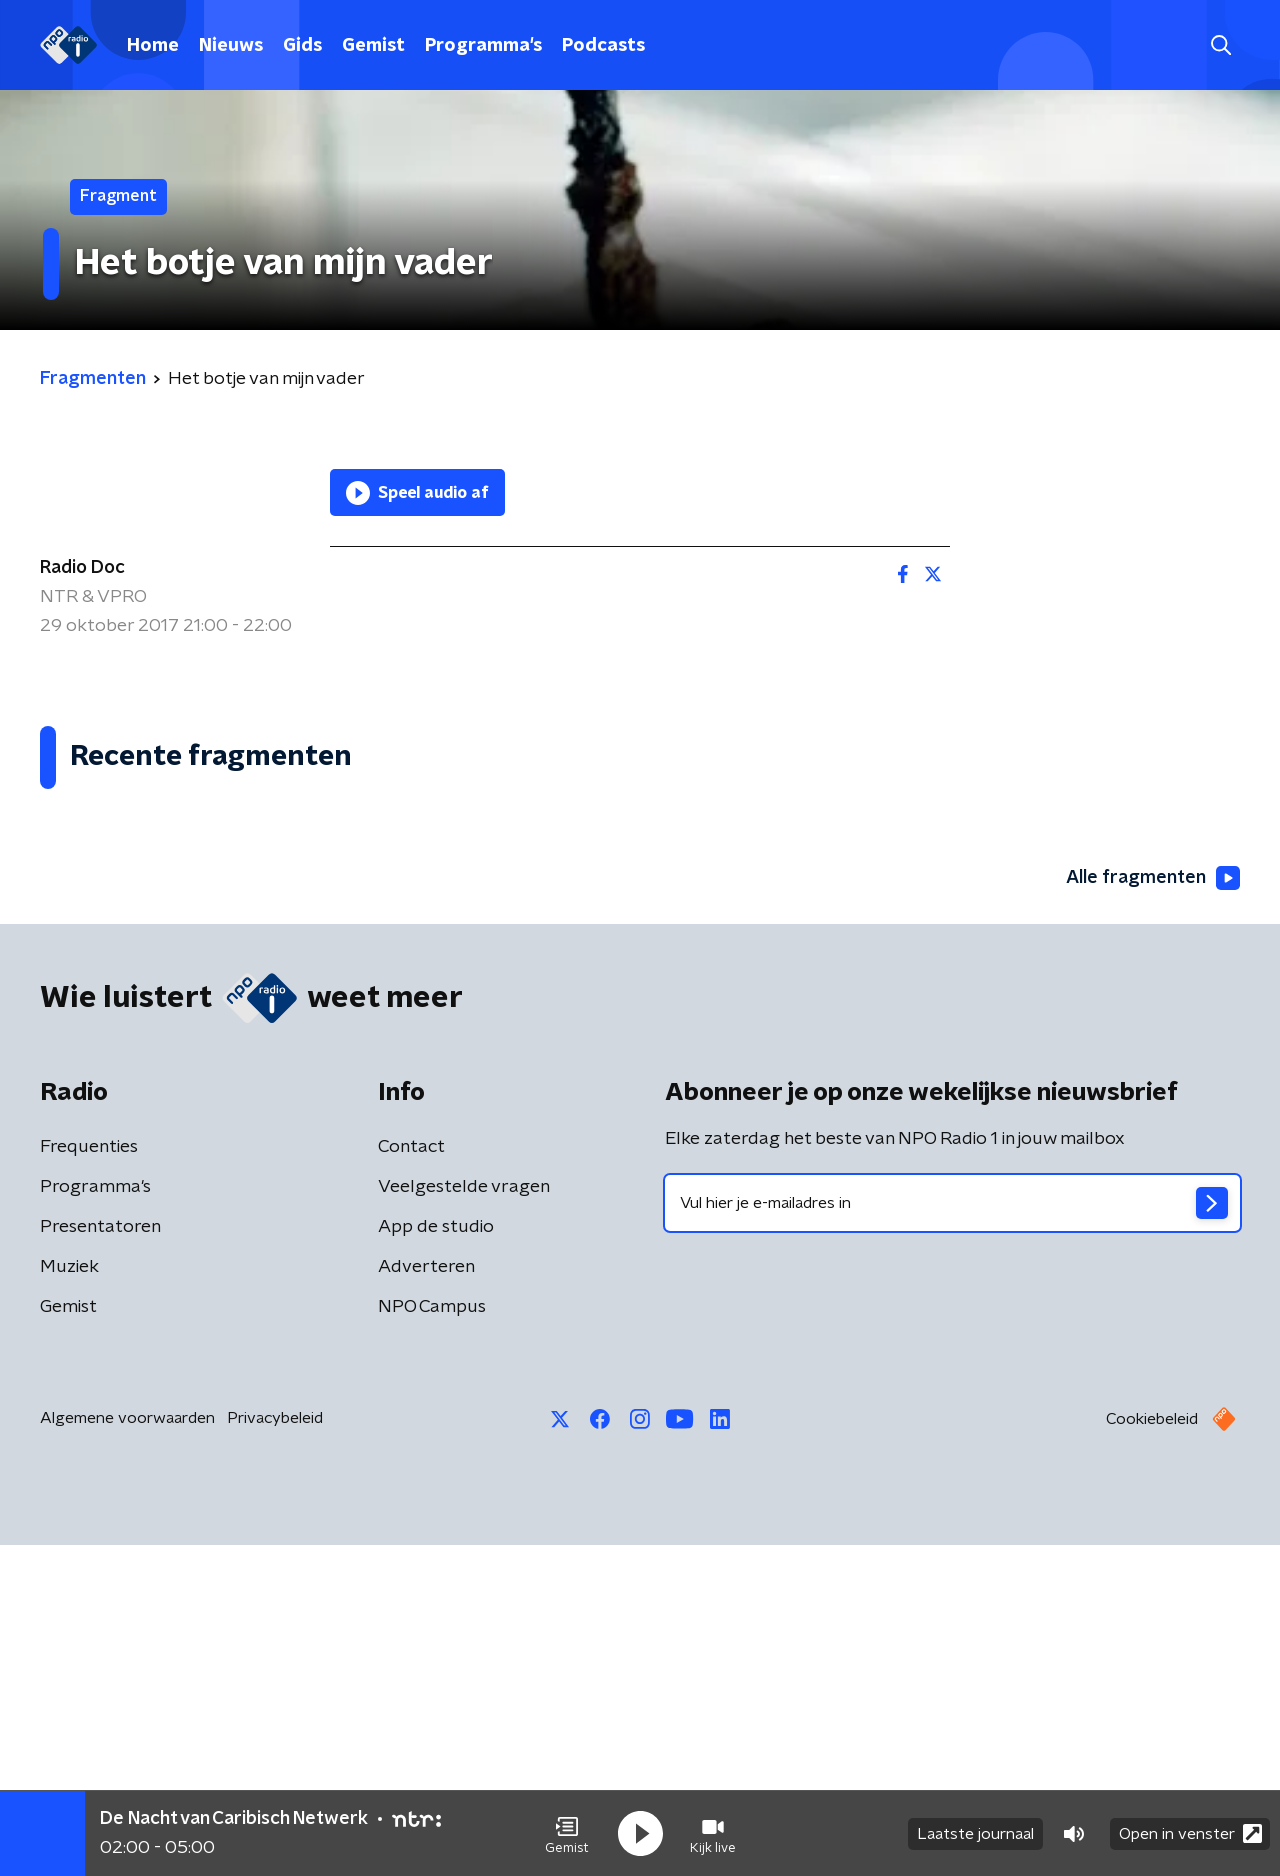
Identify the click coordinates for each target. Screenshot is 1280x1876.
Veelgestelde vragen (464, 1518)
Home (153, 46)
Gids (302, 46)
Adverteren (426, 1598)
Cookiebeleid (1152, 1750)
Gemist (373, 46)
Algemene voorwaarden (127, 1749)
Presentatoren (100, 1558)
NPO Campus (432, 1638)
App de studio (436, 1558)
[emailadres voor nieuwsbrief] (952, 1534)
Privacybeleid (275, 1749)
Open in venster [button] (1190, 1833)
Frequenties (89, 1478)
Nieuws (231, 46)
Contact (411, 1478)
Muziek (69, 1598)
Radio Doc (82, 568)
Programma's (483, 46)
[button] (567, 1834)
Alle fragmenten (1153, 1210)
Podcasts (603, 46)
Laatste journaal (975, 1834)
